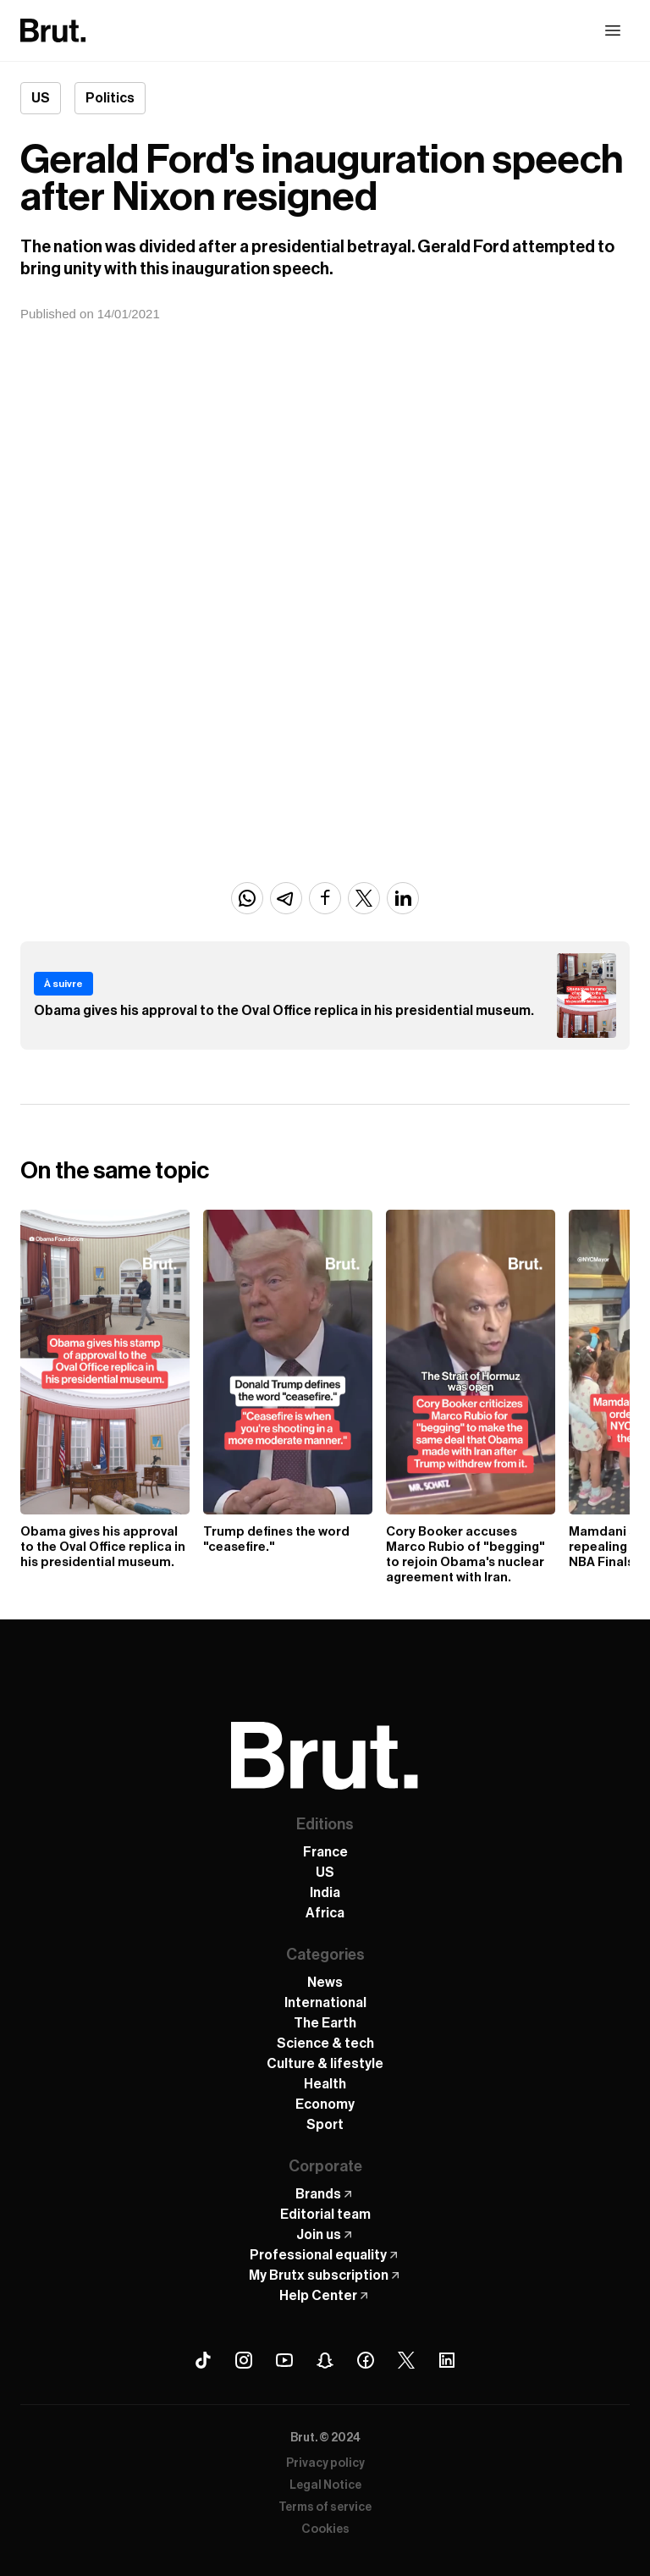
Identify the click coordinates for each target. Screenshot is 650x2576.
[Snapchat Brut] (325, 2360)
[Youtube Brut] (284, 2360)
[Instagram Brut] (244, 2360)
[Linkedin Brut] (447, 2360)
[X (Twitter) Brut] (406, 2360)
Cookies (325, 2529)
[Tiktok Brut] (203, 2360)
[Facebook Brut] (366, 2360)
